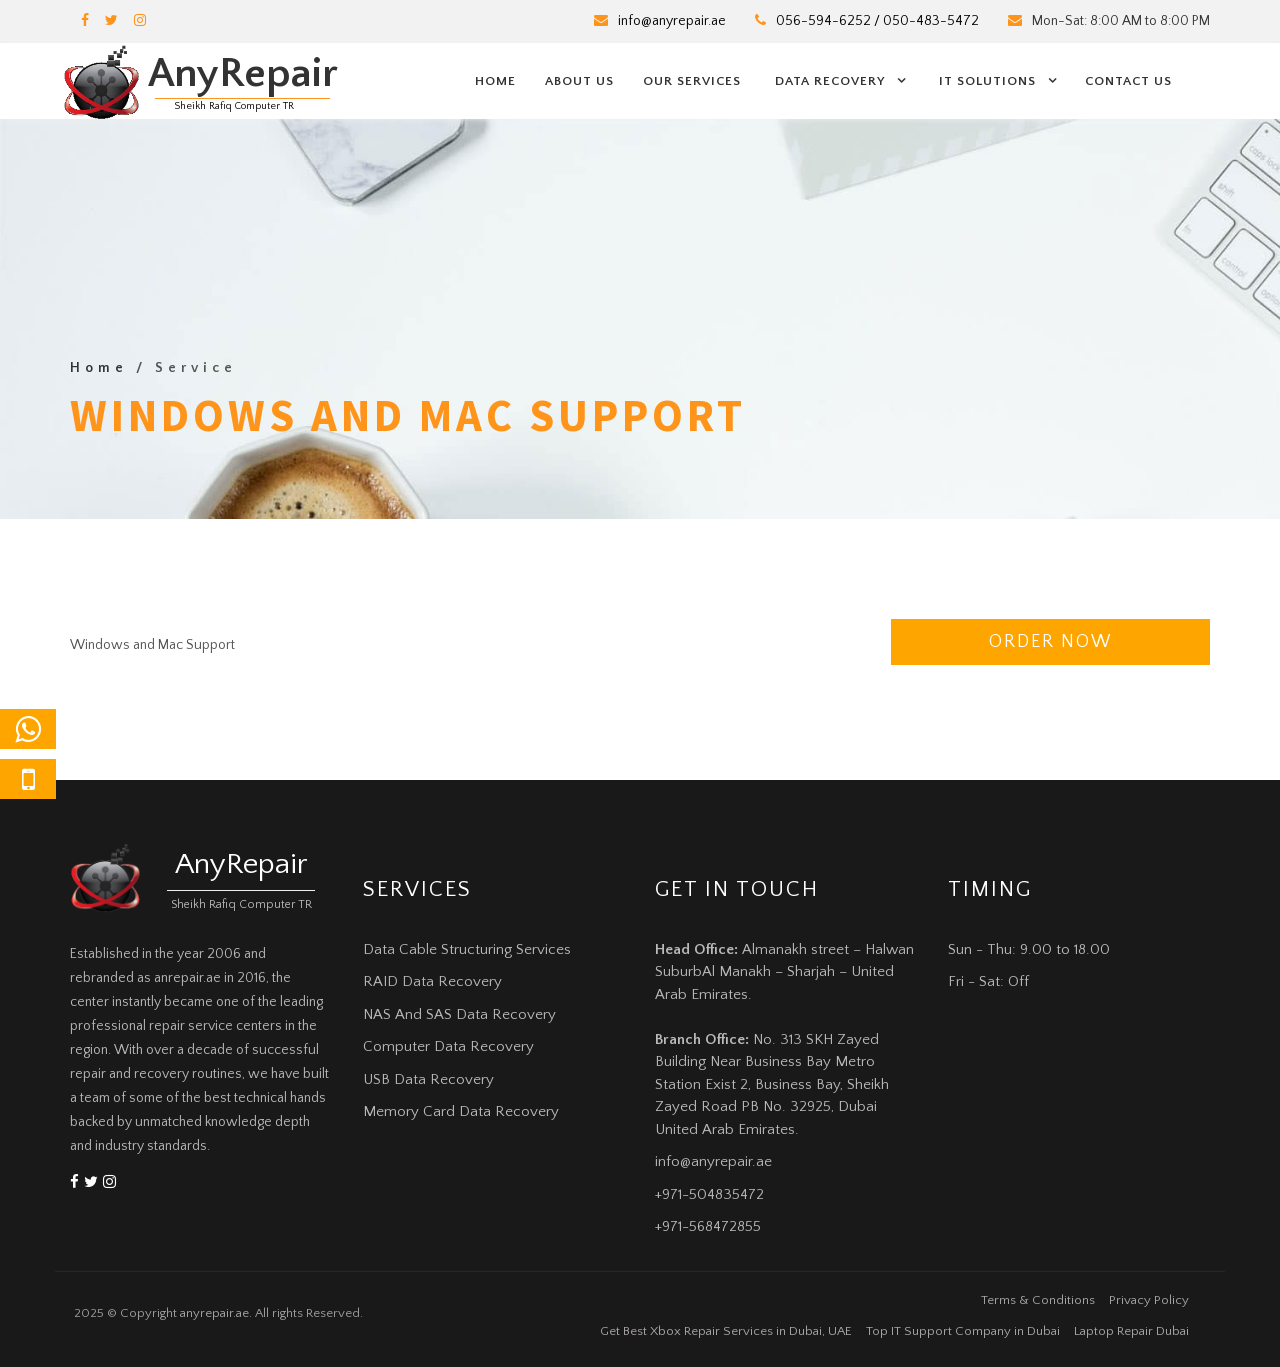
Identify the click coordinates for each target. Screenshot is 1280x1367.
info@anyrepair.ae (672, 21)
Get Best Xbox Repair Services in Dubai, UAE (726, 1331)
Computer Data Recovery (448, 1046)
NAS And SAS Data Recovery (459, 1014)
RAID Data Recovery (432, 981)
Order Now (1050, 642)
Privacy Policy (1149, 1300)
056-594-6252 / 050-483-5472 (877, 21)
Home (495, 81)
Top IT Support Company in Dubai (963, 1331)
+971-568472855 (708, 1226)
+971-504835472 (709, 1194)
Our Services (692, 81)
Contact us (1128, 81)
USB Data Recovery (428, 1079)
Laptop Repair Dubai (1131, 1331)
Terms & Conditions (1038, 1300)
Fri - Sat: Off (988, 981)
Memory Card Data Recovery (461, 1111)
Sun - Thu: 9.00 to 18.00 (1029, 949)
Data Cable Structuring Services (467, 949)
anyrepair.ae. (216, 1313)
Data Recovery (830, 81)
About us (579, 81)
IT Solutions (987, 81)
